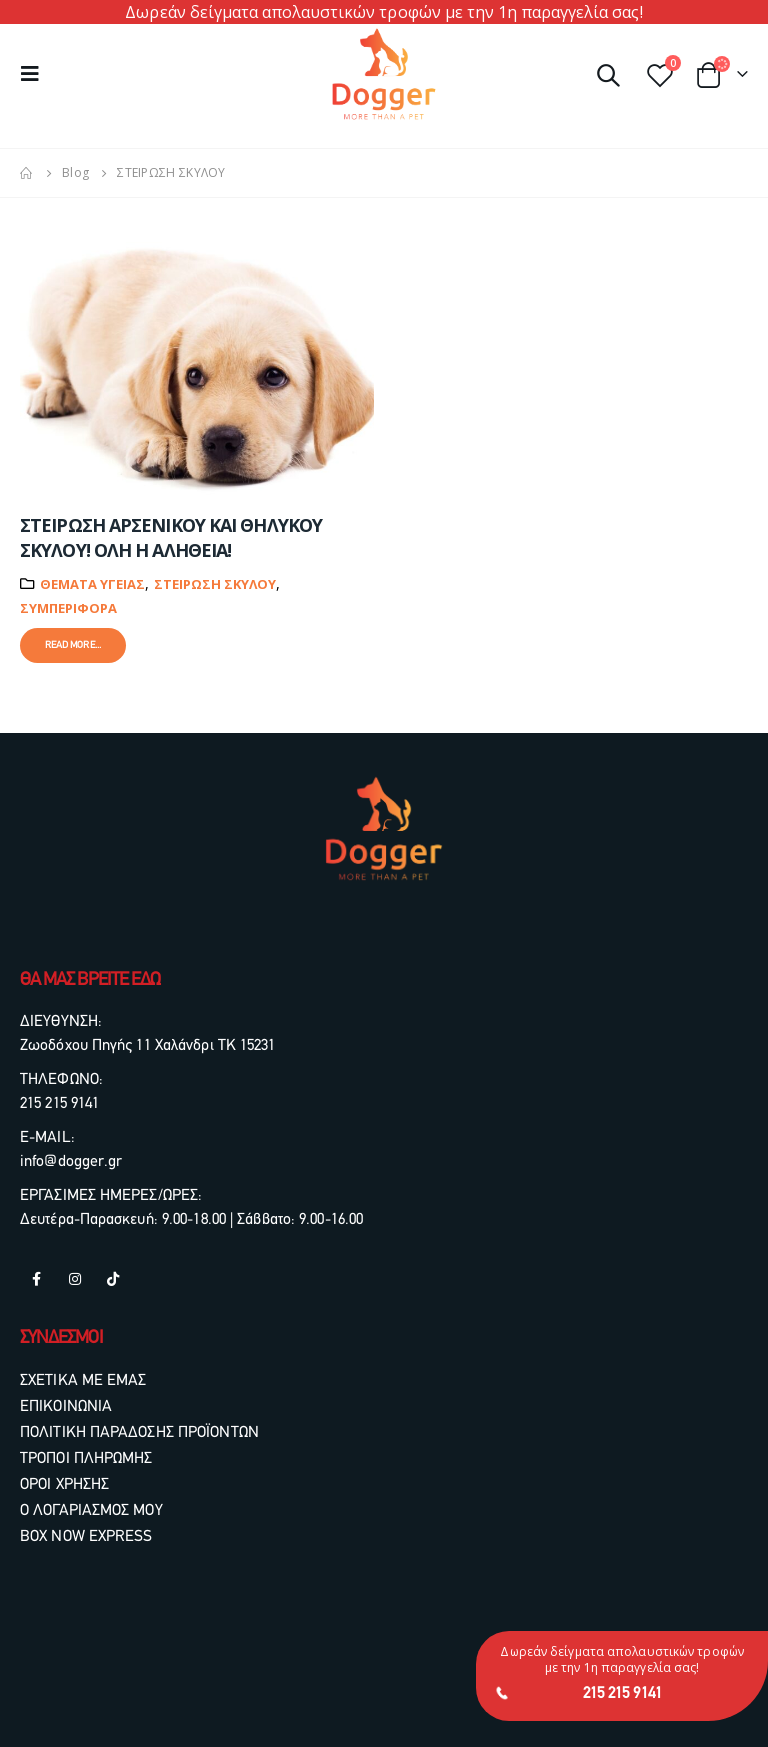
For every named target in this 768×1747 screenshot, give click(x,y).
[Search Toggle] (608, 74)
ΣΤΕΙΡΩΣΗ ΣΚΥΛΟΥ (215, 584)
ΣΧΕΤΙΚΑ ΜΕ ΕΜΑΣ (83, 1381)
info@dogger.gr (71, 1162)
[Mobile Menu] (36, 74)
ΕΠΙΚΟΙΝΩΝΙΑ (66, 1407)
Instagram (75, 1279)
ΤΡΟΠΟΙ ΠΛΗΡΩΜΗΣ (86, 1459)
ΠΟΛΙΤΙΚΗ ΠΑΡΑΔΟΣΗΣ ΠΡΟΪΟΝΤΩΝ (139, 1433)
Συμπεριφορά (68, 608)
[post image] (197, 366)
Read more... (73, 645)
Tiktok (113, 1279)
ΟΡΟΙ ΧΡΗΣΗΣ (64, 1485)
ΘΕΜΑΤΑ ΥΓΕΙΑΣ (92, 584)
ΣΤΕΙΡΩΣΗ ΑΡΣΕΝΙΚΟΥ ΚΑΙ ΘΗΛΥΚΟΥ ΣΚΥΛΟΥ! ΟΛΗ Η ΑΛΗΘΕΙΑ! (171, 537)
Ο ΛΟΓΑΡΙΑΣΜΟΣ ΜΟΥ (91, 1511)
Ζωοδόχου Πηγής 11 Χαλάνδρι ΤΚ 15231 (148, 1046)
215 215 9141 (59, 1104)
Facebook (37, 1279)
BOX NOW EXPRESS (86, 1537)
